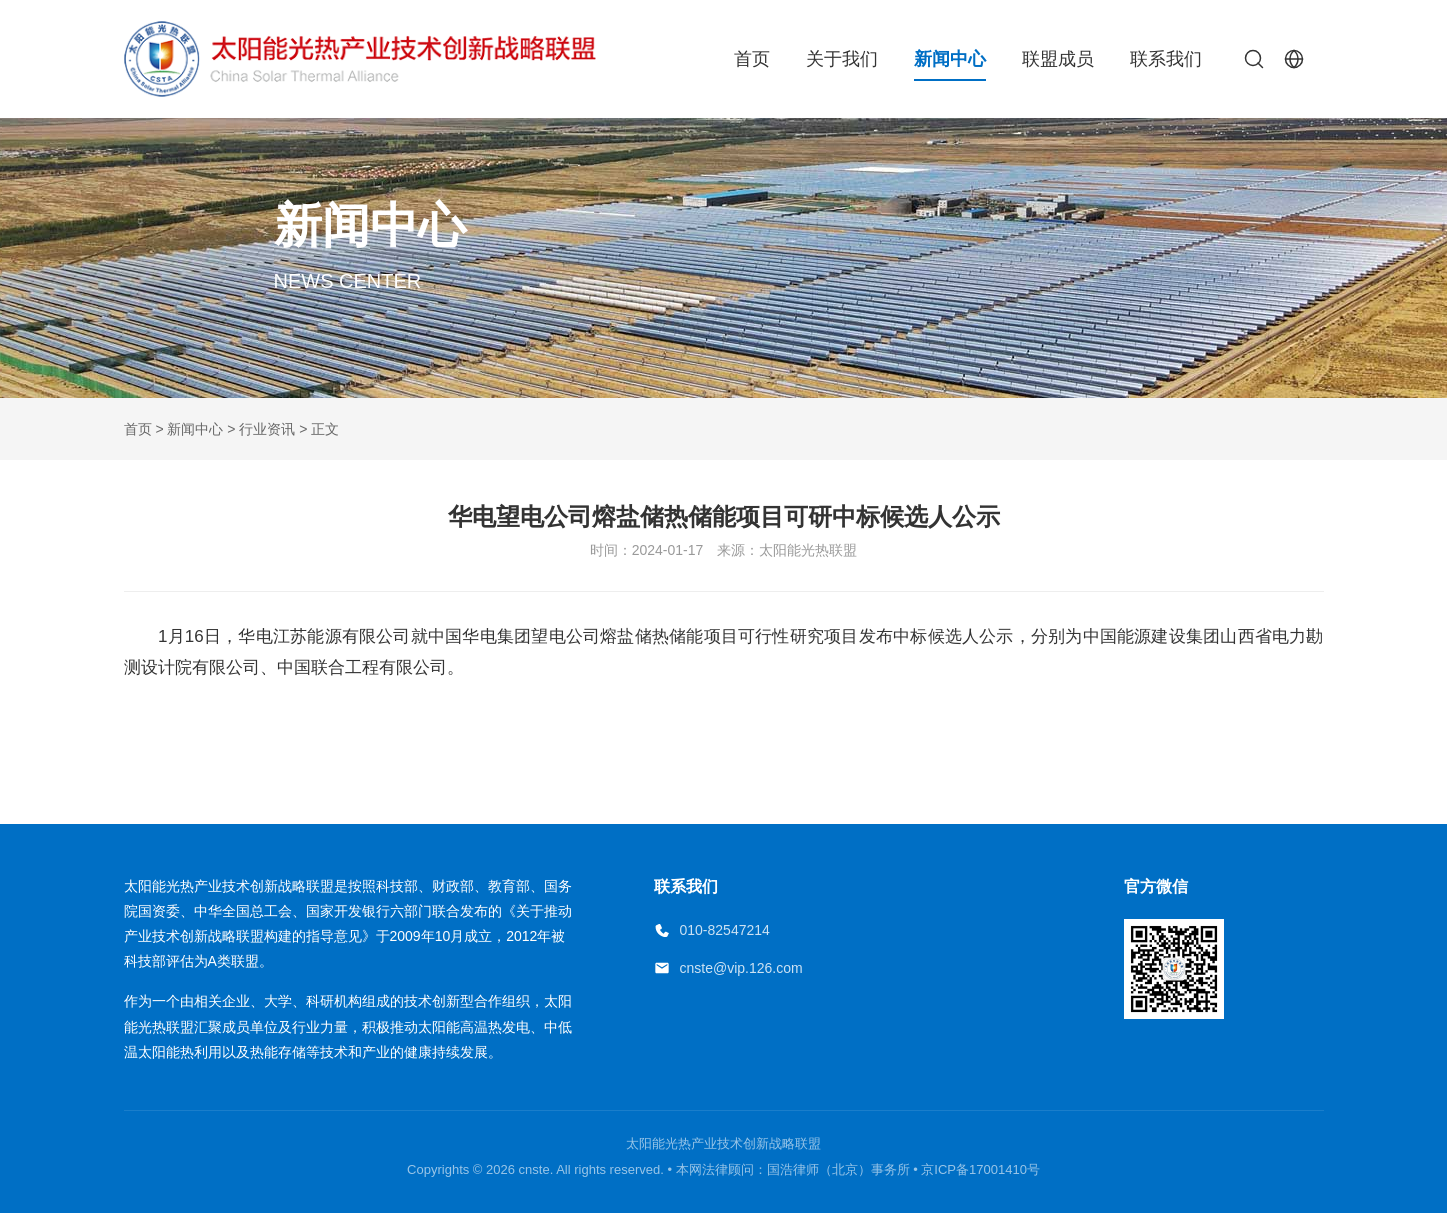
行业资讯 (267, 429)
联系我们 (1166, 59)
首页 (752, 59)
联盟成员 (1058, 59)
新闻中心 (950, 59)
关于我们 (842, 59)
